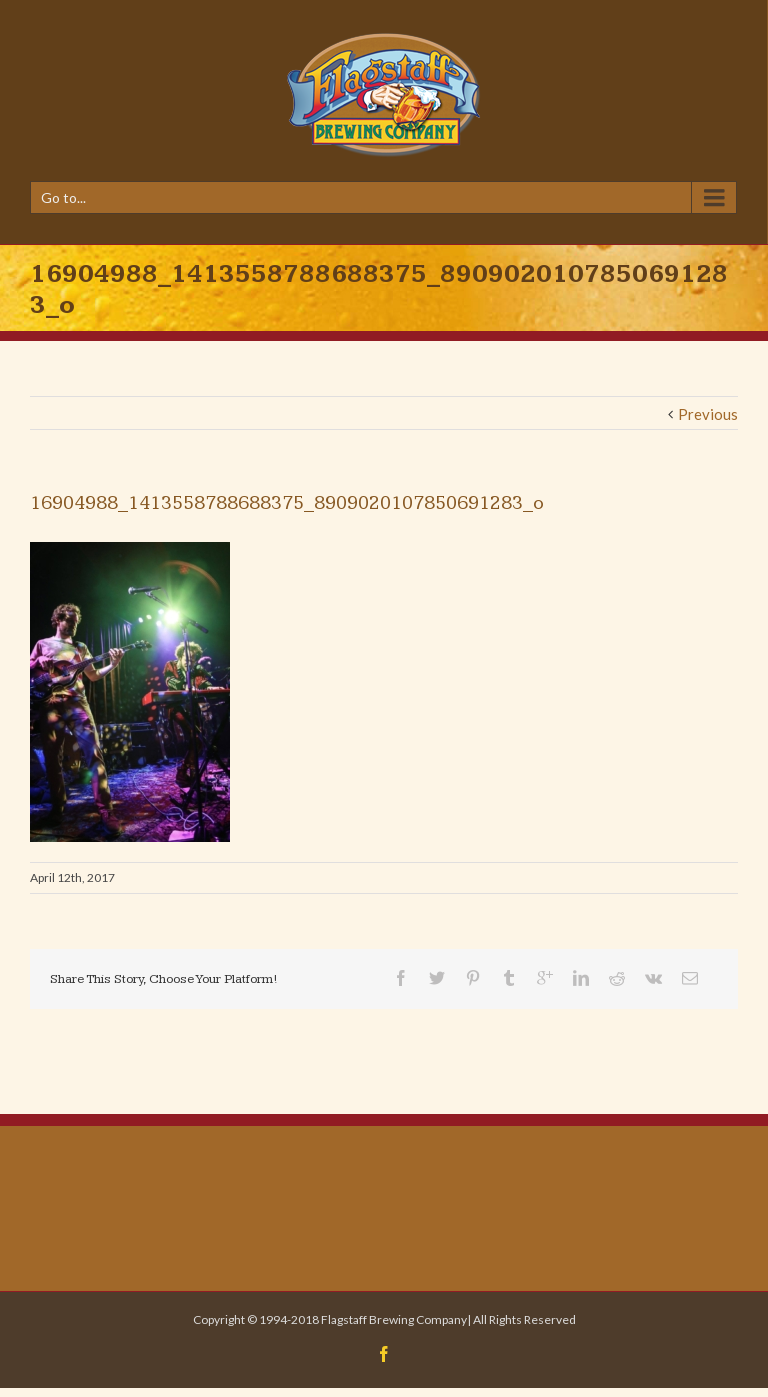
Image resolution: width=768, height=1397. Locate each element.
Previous (708, 414)
